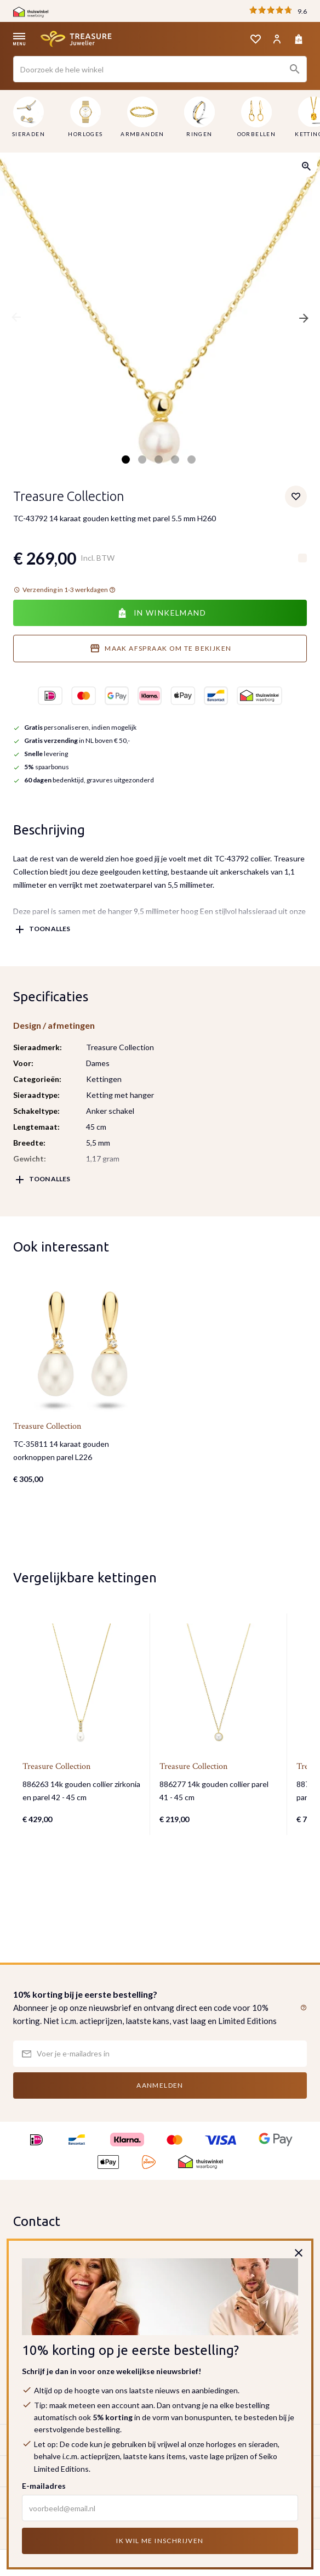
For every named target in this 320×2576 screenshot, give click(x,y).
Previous (16, 318)
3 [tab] (159, 459)
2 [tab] (142, 459)
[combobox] (160, 69)
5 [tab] (191, 459)
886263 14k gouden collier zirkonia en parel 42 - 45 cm (81, 1790)
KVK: (22, 2383)
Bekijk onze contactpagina (64, 2329)
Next (304, 318)
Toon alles (49, 929)
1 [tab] (126, 459)
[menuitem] (28, 118)
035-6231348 (53, 2296)
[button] (301, 2007)
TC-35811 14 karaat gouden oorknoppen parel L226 (61, 1450)
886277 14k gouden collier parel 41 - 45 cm (213, 1790)
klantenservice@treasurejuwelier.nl (92, 2310)
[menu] (160, 118)
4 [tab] (175, 459)
